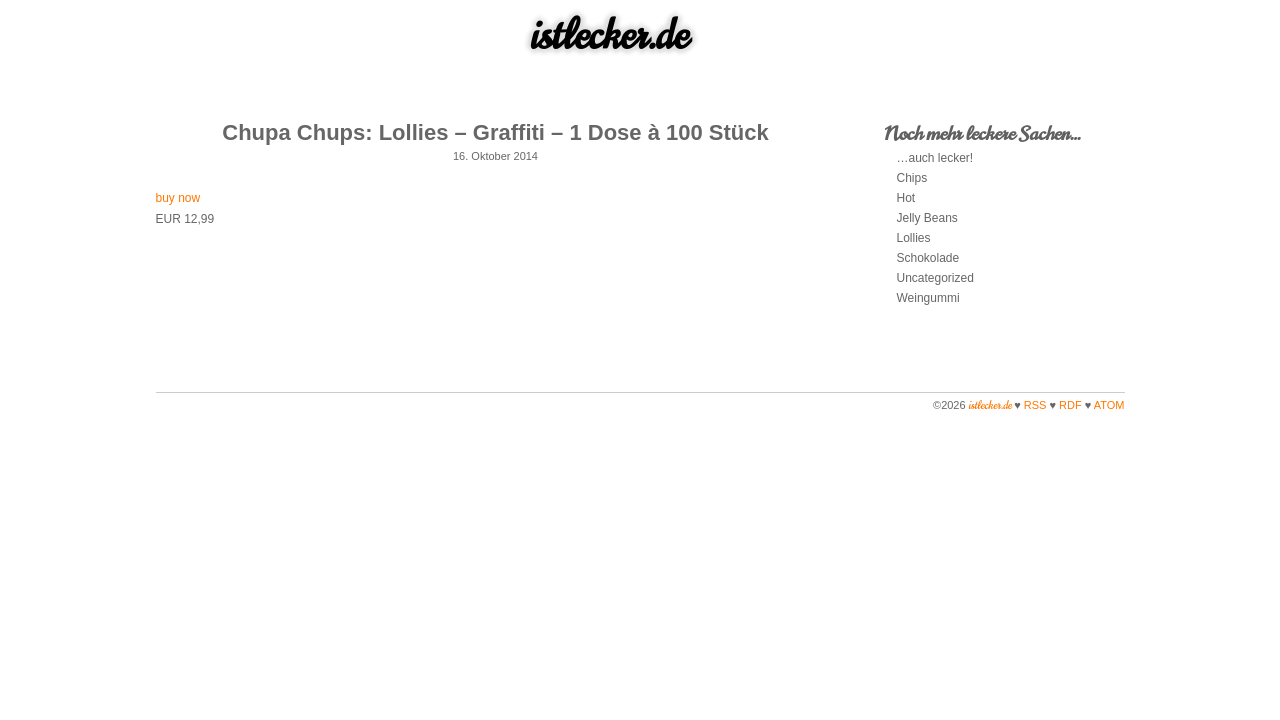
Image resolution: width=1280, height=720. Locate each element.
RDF (1070, 405)
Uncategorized (935, 278)
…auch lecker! (935, 158)
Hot (906, 198)
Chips (912, 178)
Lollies (914, 238)
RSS (1035, 405)
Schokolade (928, 258)
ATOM (1109, 405)
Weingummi (928, 298)
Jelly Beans (927, 218)
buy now (178, 198)
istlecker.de (610, 35)
